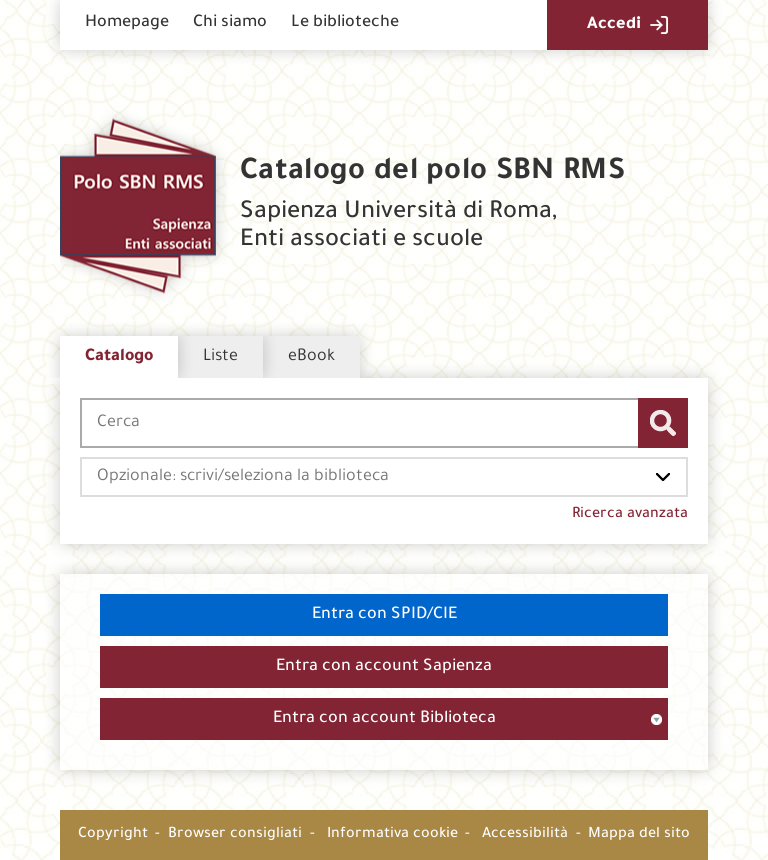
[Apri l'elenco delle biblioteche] (663, 477)
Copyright (113, 835)
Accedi (614, 25)
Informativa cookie (392, 835)
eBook (311, 357)
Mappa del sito (639, 835)
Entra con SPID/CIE (384, 615)
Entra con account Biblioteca (384, 719)
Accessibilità (525, 835)
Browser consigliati (235, 835)
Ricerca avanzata (630, 515)
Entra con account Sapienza (384, 667)
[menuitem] (127, 25)
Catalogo (119, 357)
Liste (220, 357)
